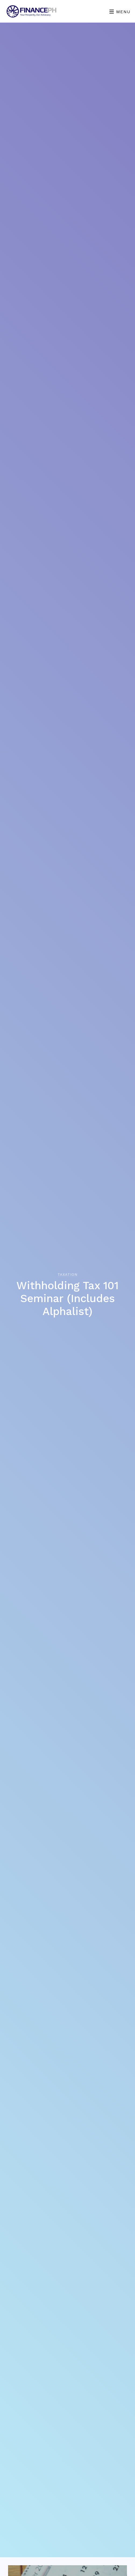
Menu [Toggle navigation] (120, 11)
